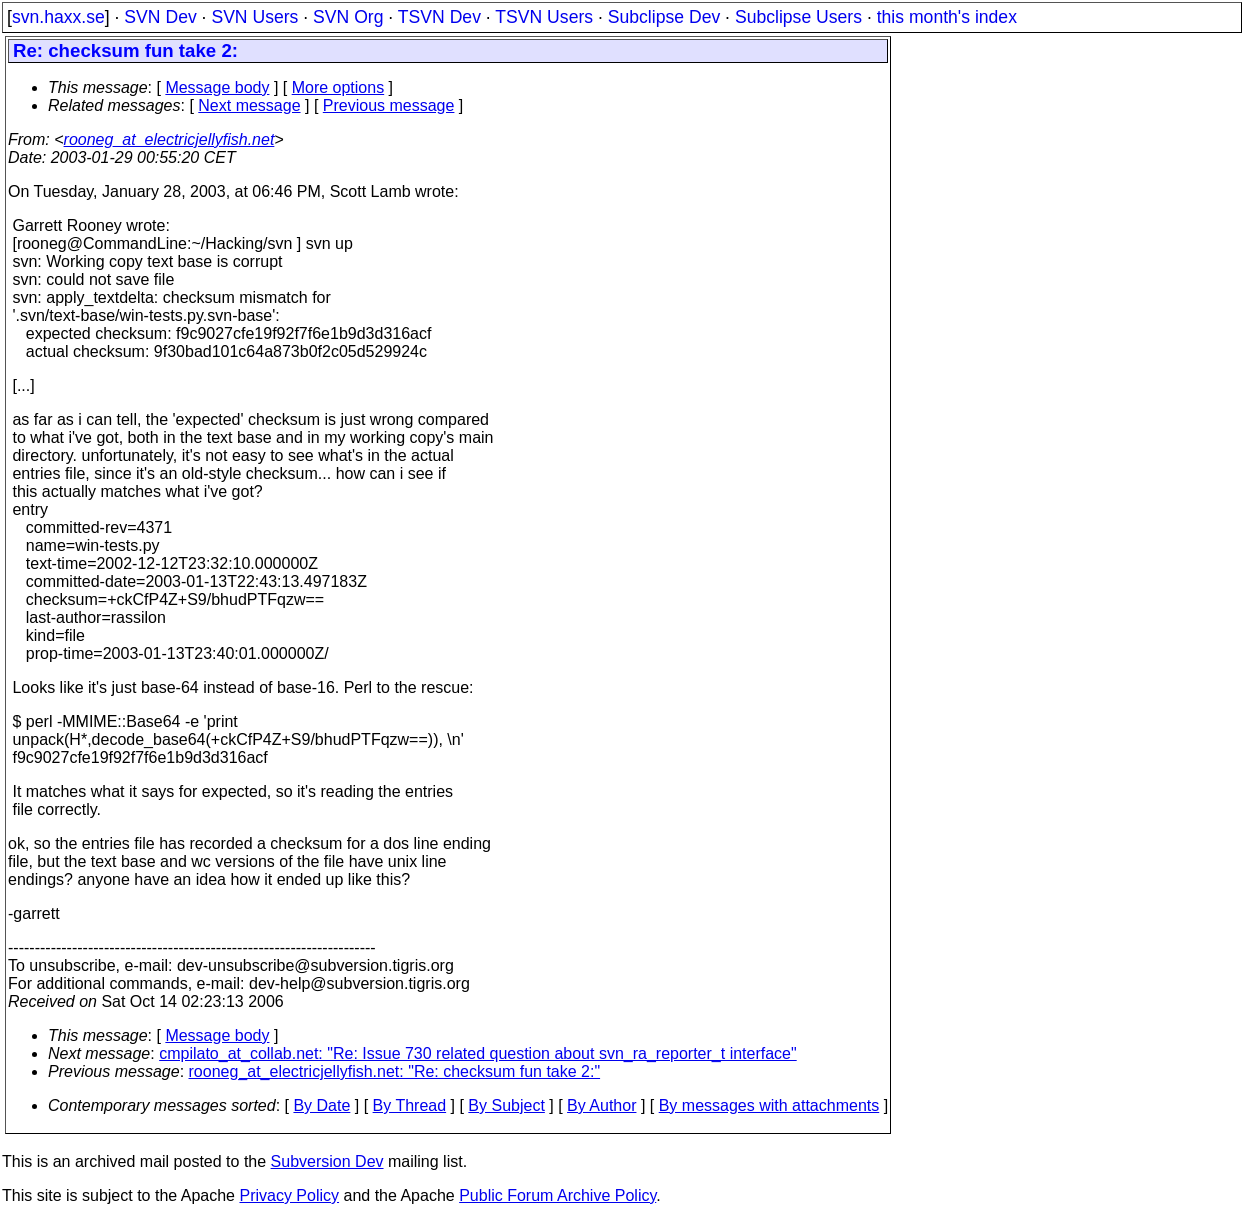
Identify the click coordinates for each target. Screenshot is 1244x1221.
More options (338, 87)
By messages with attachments (769, 1105)
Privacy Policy (289, 1195)
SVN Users (254, 17)
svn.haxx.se (58, 17)
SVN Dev (160, 17)
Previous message (389, 105)
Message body (217, 87)
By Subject (506, 1105)
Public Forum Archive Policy (557, 1195)
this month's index (947, 17)
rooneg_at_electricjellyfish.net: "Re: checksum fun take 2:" (395, 1071)
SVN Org (348, 17)
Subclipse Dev (664, 17)
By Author (601, 1105)
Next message (249, 105)
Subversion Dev (327, 1161)
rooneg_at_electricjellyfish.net (169, 139)
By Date (321, 1105)
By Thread (410, 1105)
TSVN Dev (439, 17)
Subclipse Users (798, 17)
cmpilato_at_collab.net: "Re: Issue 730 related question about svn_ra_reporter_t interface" (478, 1053)
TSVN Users (544, 17)
